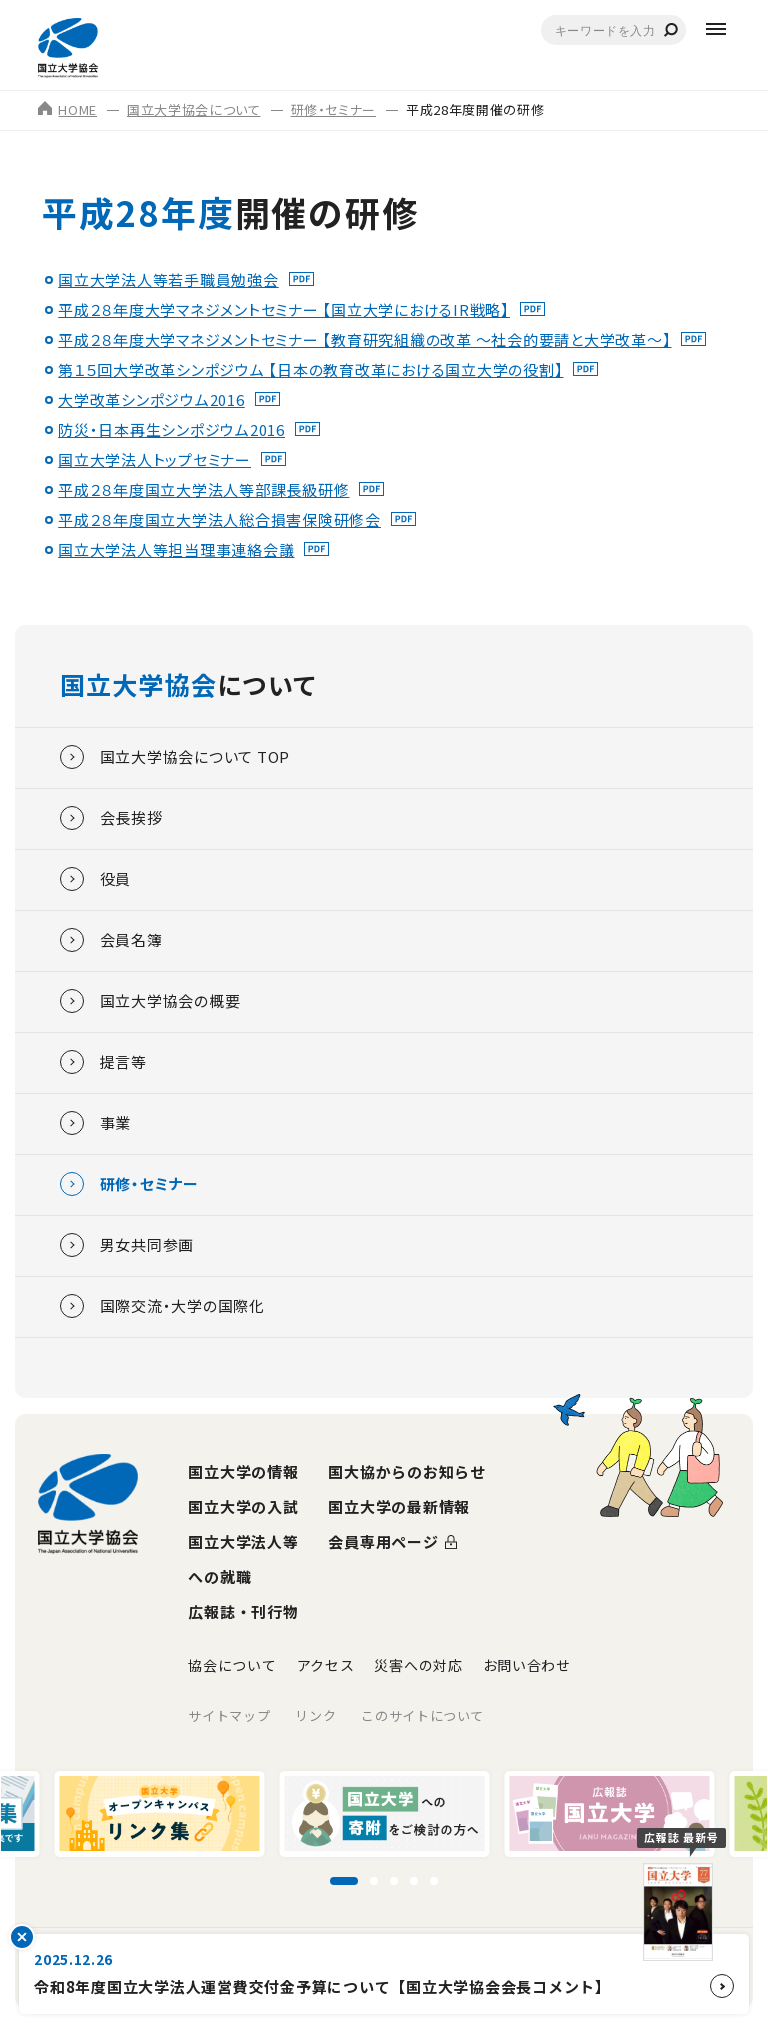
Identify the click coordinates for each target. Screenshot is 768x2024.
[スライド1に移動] (344, 1881)
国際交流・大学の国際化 (162, 1306)
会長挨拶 (111, 818)
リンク (315, 1715)
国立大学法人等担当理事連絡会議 (176, 549)
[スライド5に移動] (434, 1881)
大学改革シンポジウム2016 (151, 399)
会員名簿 (111, 940)
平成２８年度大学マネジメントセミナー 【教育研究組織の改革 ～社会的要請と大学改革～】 (364, 339)
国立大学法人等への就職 (243, 1559)
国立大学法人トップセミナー (154, 459)
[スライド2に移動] (374, 1881)
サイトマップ (229, 1715)
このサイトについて (422, 1715)
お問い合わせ (527, 1665)
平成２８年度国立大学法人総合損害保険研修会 (219, 519)
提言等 (103, 1062)
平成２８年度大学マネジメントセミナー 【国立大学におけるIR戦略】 (284, 309)
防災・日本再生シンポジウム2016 (171, 429)
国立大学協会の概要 (150, 1001)
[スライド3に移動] (394, 1881)
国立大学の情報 (243, 1471)
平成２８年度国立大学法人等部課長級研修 (203, 489)
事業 (96, 1123)
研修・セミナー (334, 109)
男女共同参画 (127, 1245)
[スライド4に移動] (414, 1881)
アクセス (326, 1665)
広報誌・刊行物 (243, 1611)
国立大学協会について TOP (175, 757)
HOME (67, 109)
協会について (232, 1665)
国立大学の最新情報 (399, 1506)
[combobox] (613, 30)
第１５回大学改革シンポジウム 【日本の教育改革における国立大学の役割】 (310, 369)
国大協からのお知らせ (407, 1471)
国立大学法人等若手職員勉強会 (168, 279)
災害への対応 (418, 1665)
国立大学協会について (194, 109)
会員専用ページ (383, 1541)
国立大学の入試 (243, 1506)
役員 (96, 879)
